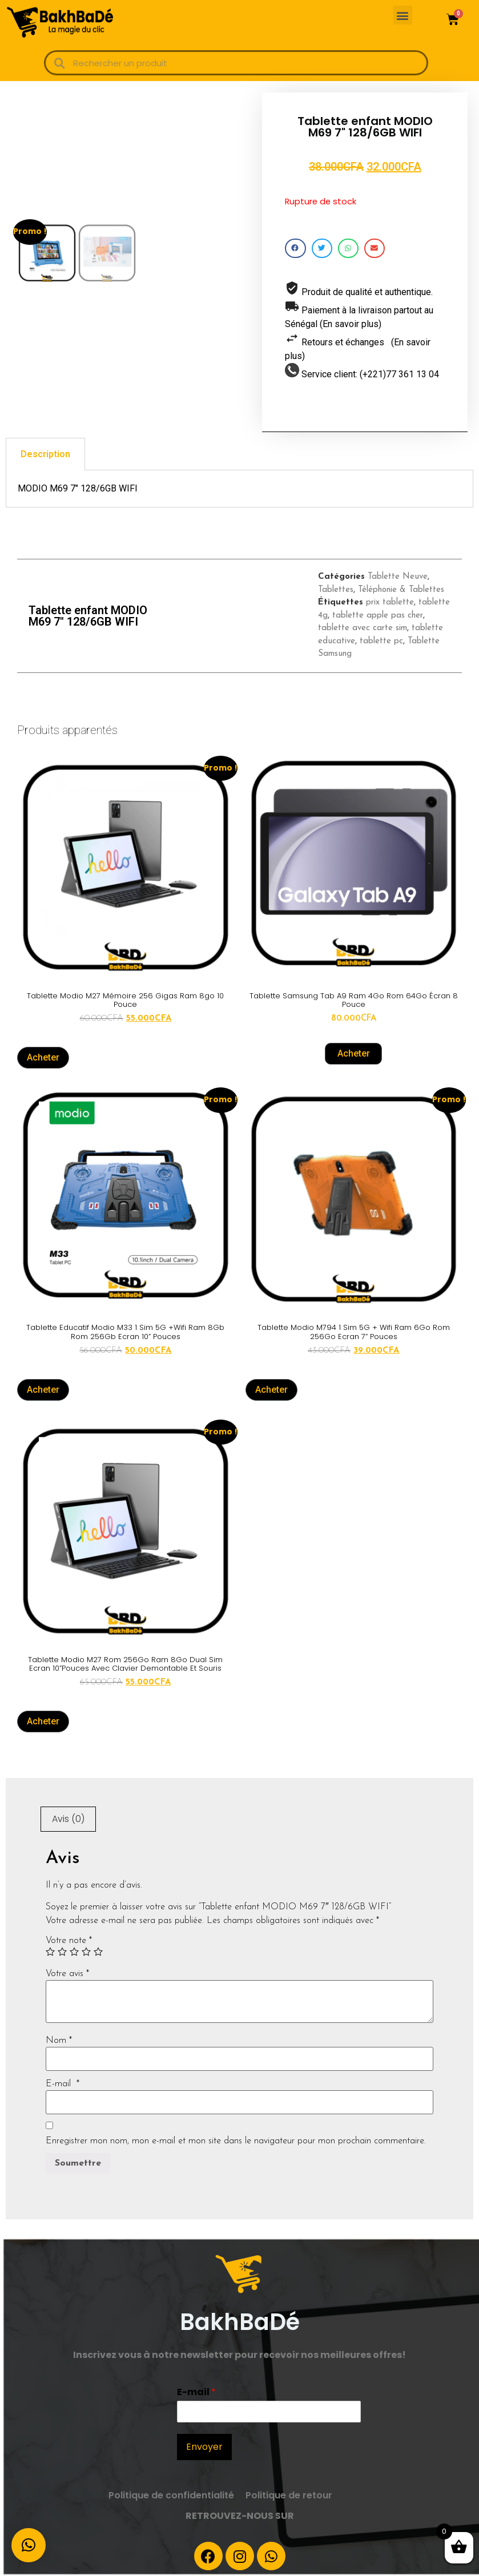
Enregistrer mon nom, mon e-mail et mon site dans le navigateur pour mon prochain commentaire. (236, 2141)
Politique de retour (288, 2495)
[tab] (45, 454)
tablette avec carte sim (362, 628)
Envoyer (204, 2446)
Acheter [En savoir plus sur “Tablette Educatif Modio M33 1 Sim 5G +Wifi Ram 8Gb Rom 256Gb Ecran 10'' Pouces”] (43, 1389)
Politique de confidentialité (171, 2495)
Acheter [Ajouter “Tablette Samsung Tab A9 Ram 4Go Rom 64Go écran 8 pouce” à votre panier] (353, 1053)
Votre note (69, 1940)
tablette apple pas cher (377, 615)
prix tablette (390, 602)
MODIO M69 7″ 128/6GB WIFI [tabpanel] (78, 488)
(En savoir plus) (350, 324)
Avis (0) (68, 1818)
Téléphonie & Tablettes (401, 590)
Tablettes (335, 590)
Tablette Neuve (398, 577)
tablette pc (381, 641)
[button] (402, 15)
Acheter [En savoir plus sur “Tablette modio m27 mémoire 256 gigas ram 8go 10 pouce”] (43, 1057)
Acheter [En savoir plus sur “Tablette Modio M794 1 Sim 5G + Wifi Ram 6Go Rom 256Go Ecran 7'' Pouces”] (271, 1389)
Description (45, 454)
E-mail (62, 2084)
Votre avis (67, 1973)
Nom (59, 2040)
